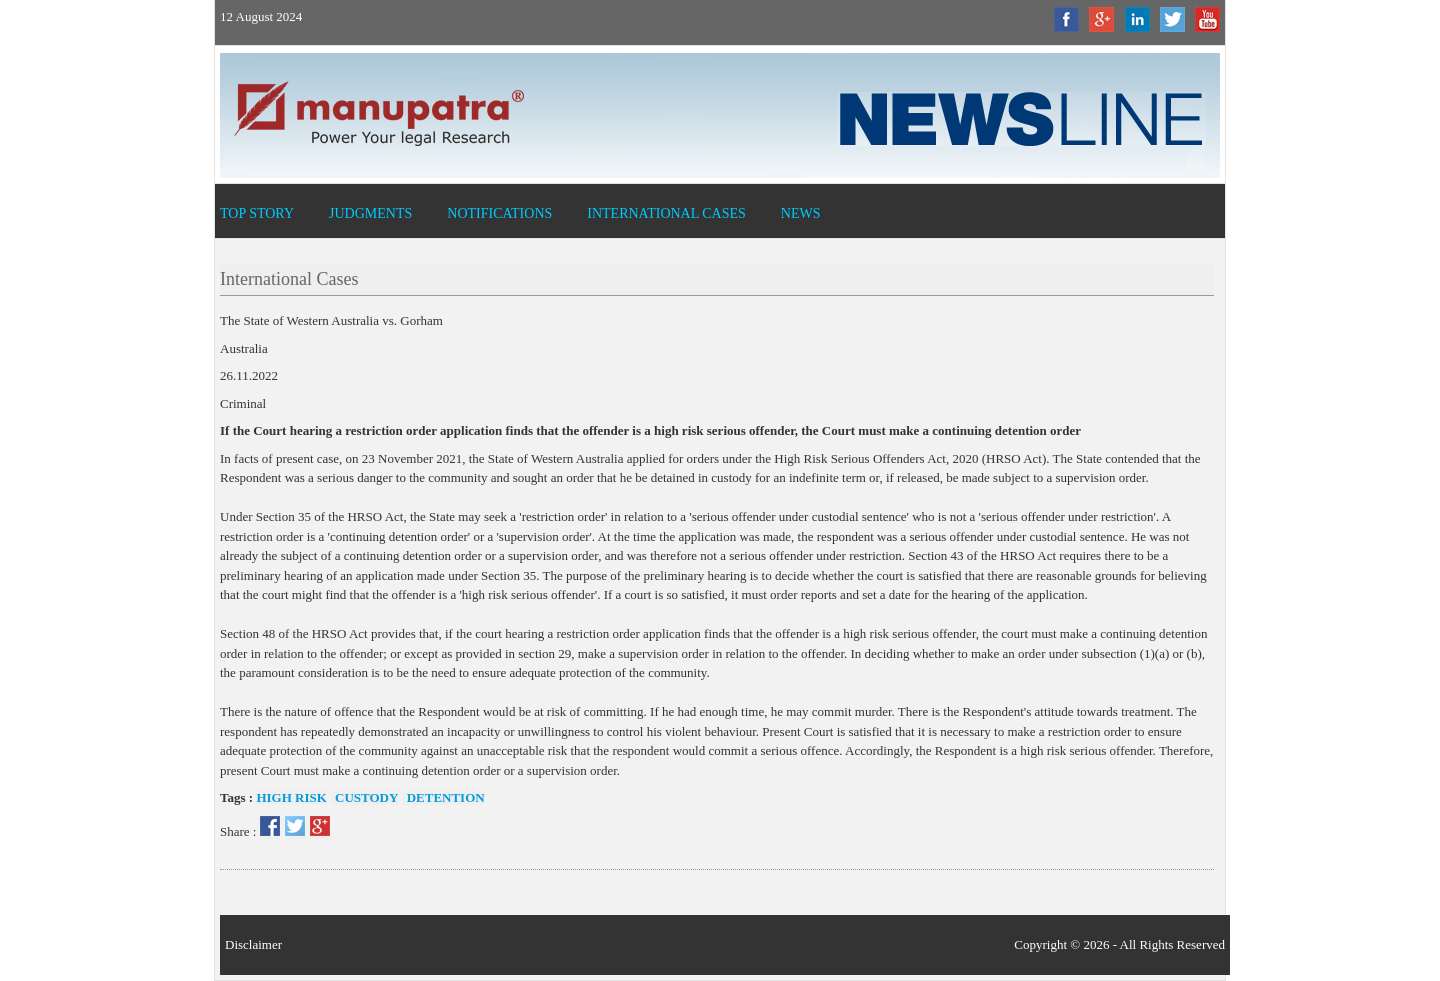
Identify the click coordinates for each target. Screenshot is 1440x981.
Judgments (370, 213)
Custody (365, 797)
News (801, 213)
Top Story (257, 213)
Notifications (499, 213)
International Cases (666, 213)
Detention (443, 797)
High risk (291, 797)
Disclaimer (253, 944)
